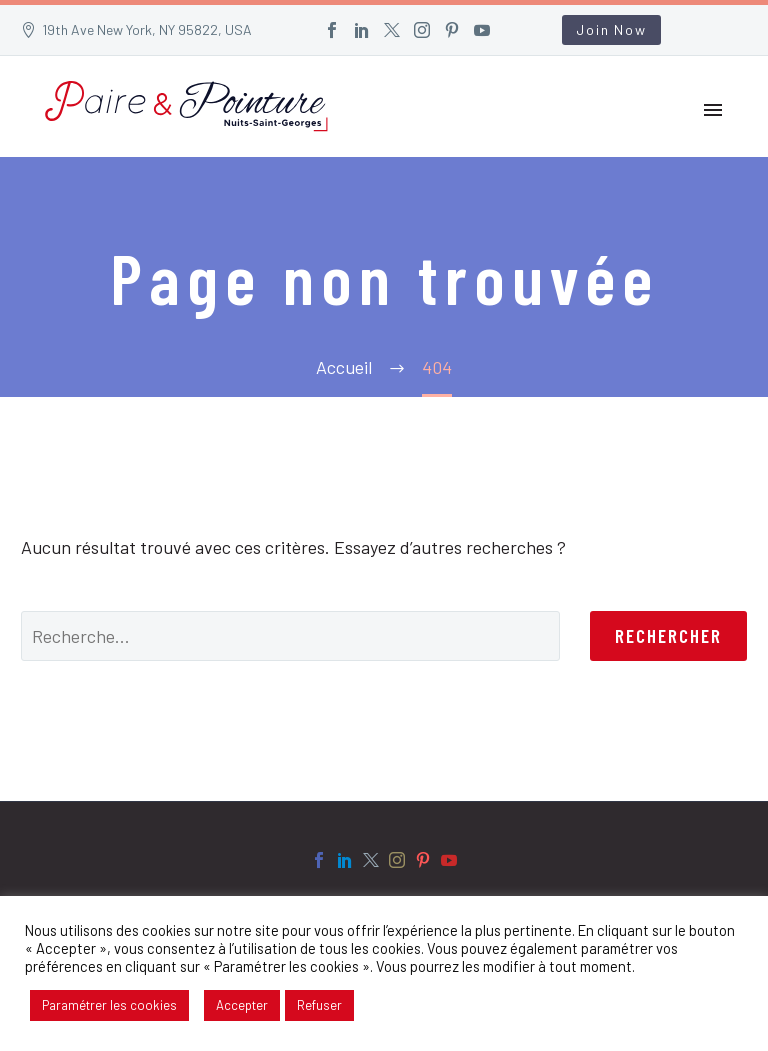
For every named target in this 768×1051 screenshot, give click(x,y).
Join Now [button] (611, 29)
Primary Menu (713, 110)
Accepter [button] (242, 1005)
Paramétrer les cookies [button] (109, 1005)
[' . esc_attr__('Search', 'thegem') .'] (290, 636)
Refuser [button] (319, 1005)
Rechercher (668, 635)
